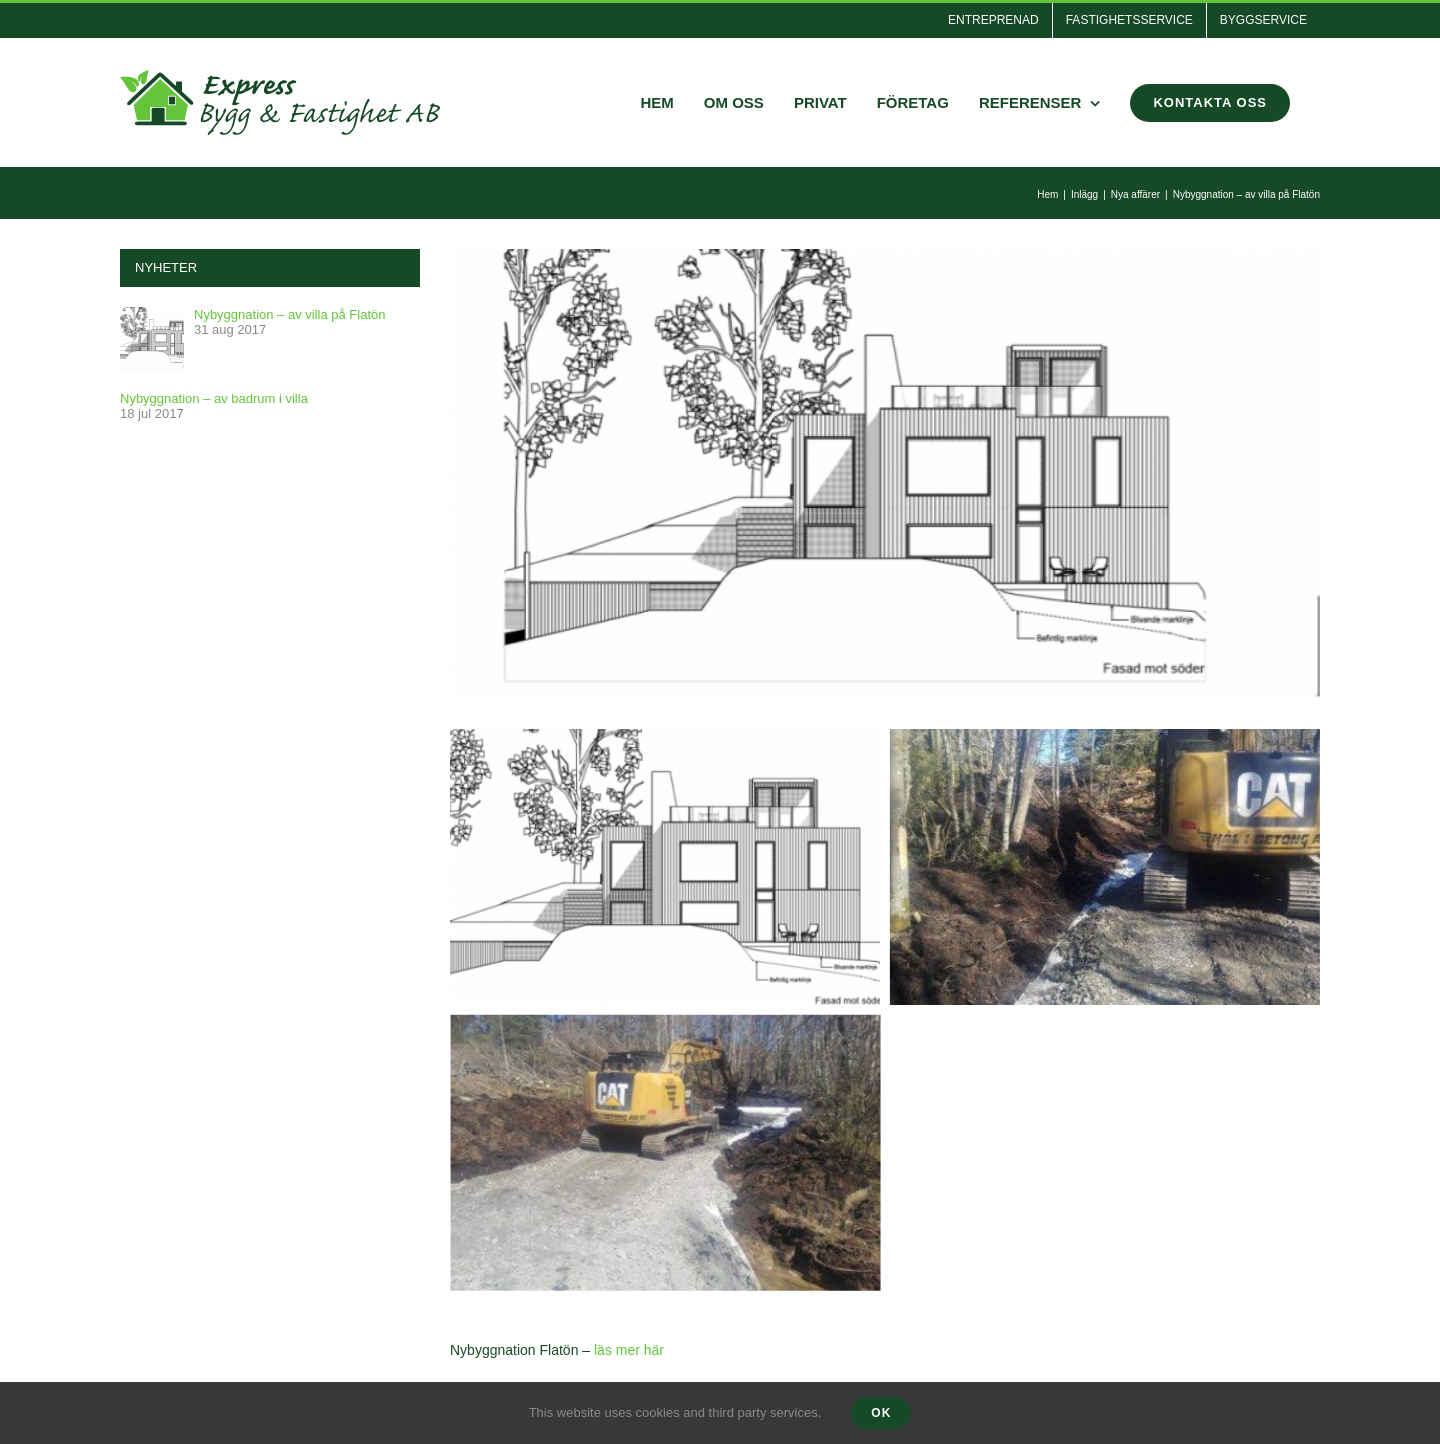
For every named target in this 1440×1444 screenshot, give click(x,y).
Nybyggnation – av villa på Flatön (290, 314)
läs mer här (629, 1350)
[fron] (885, 474)
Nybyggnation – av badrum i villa (214, 398)
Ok (881, 1413)
